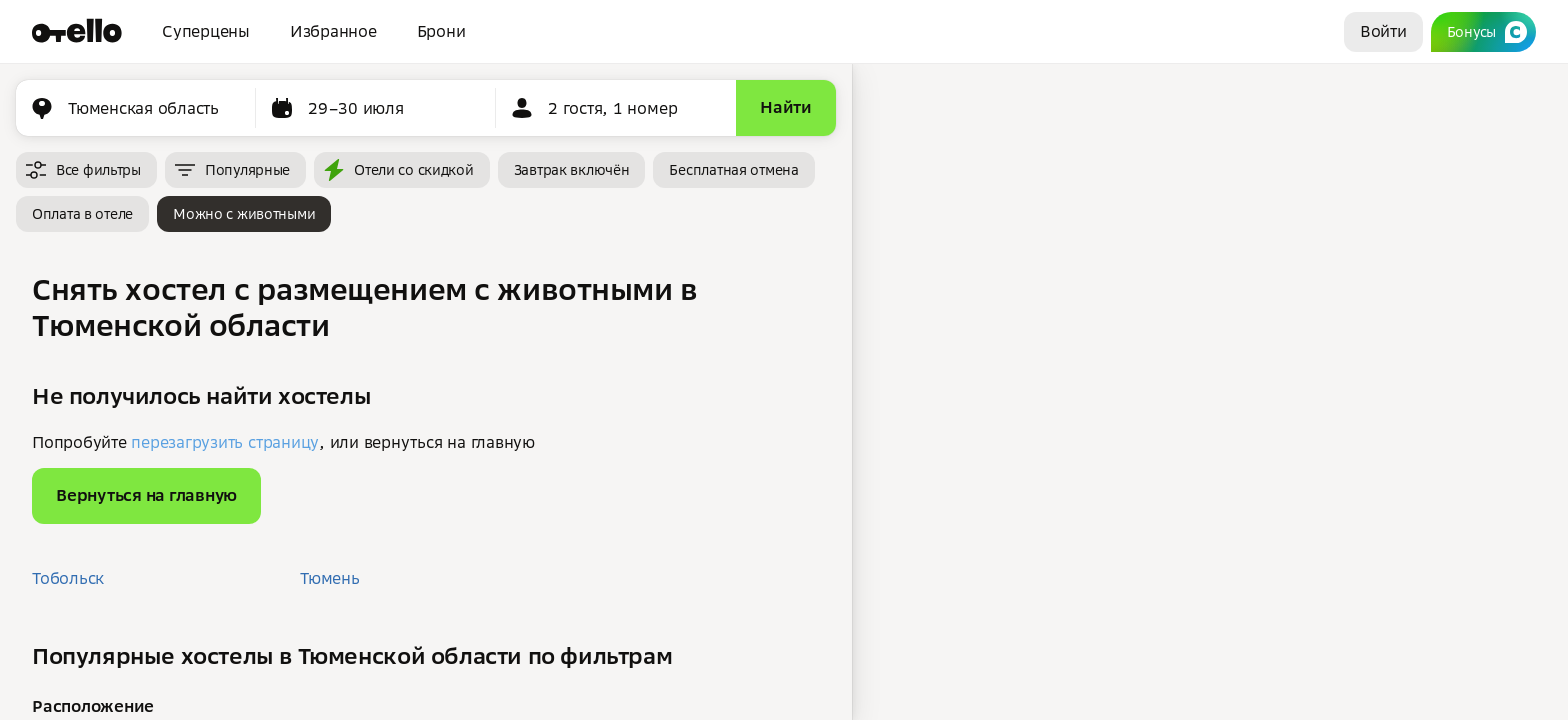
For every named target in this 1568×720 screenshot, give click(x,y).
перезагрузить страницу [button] (225, 442)
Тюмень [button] (330, 578)
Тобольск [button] (68, 578)
